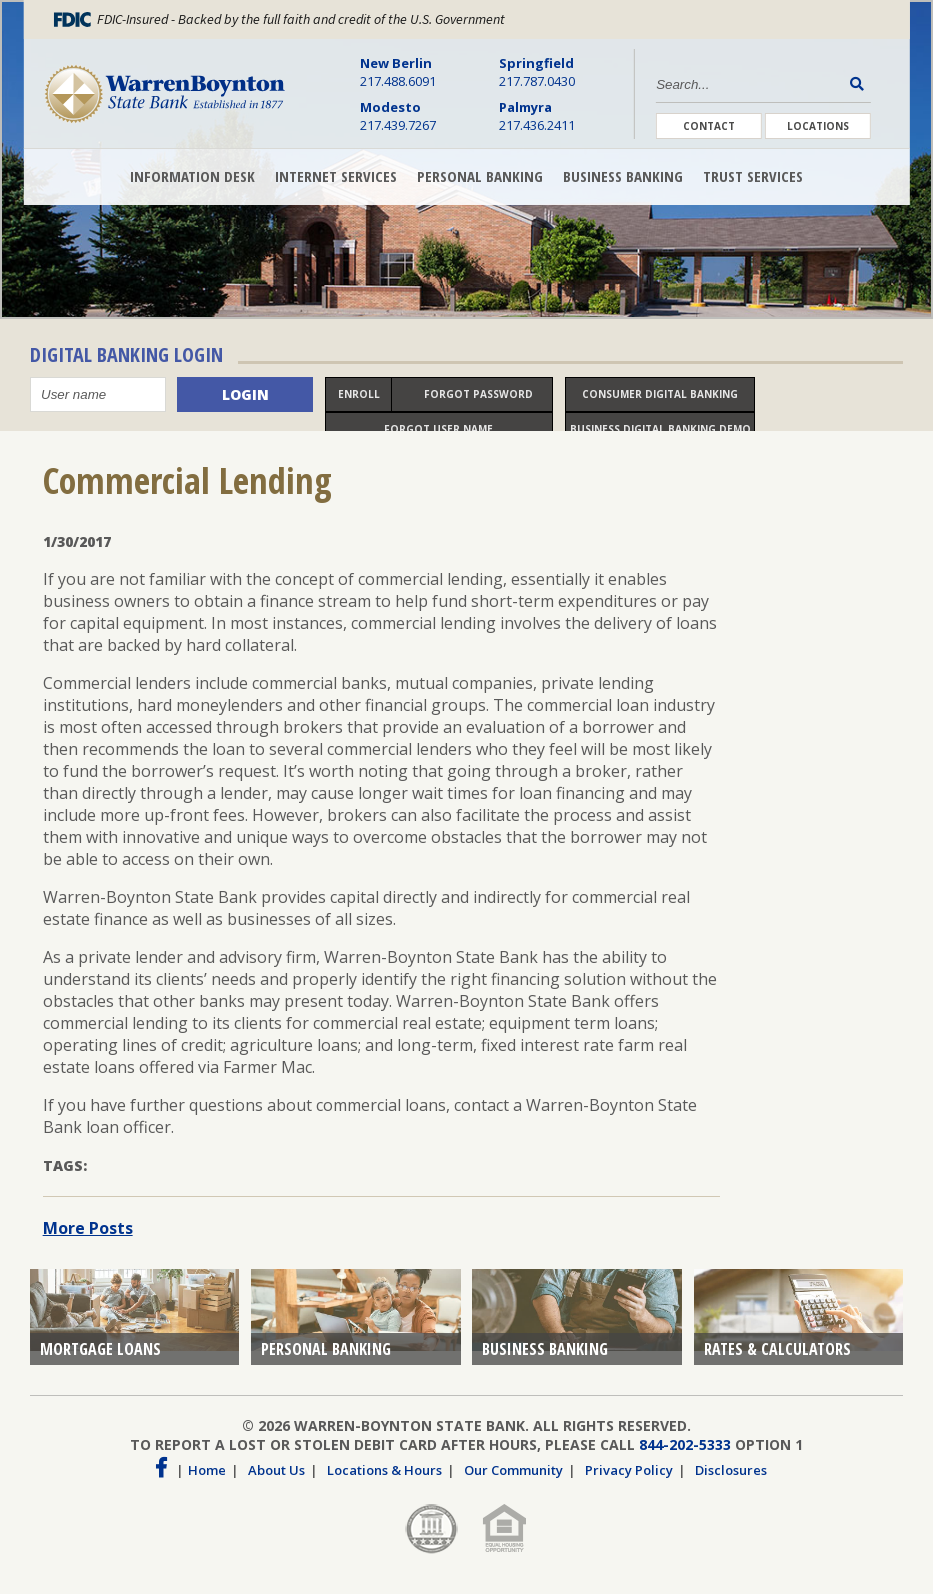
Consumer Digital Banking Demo (660, 401)
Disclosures (731, 1482)
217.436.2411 (537, 116)
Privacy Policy (629, 1482)
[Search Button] (860, 83)
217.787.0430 (537, 72)
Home (207, 1482)
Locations (818, 126)
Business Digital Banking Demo (660, 431)
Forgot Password (478, 396)
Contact (709, 126)
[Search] (750, 84)
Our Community (513, 1482)
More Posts (88, 1240)
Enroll (359, 396)
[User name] (98, 396)
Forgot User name (438, 431)
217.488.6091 (398, 72)
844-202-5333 (685, 1456)
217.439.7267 (398, 116)
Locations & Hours (384, 1482)
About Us (276, 1482)
